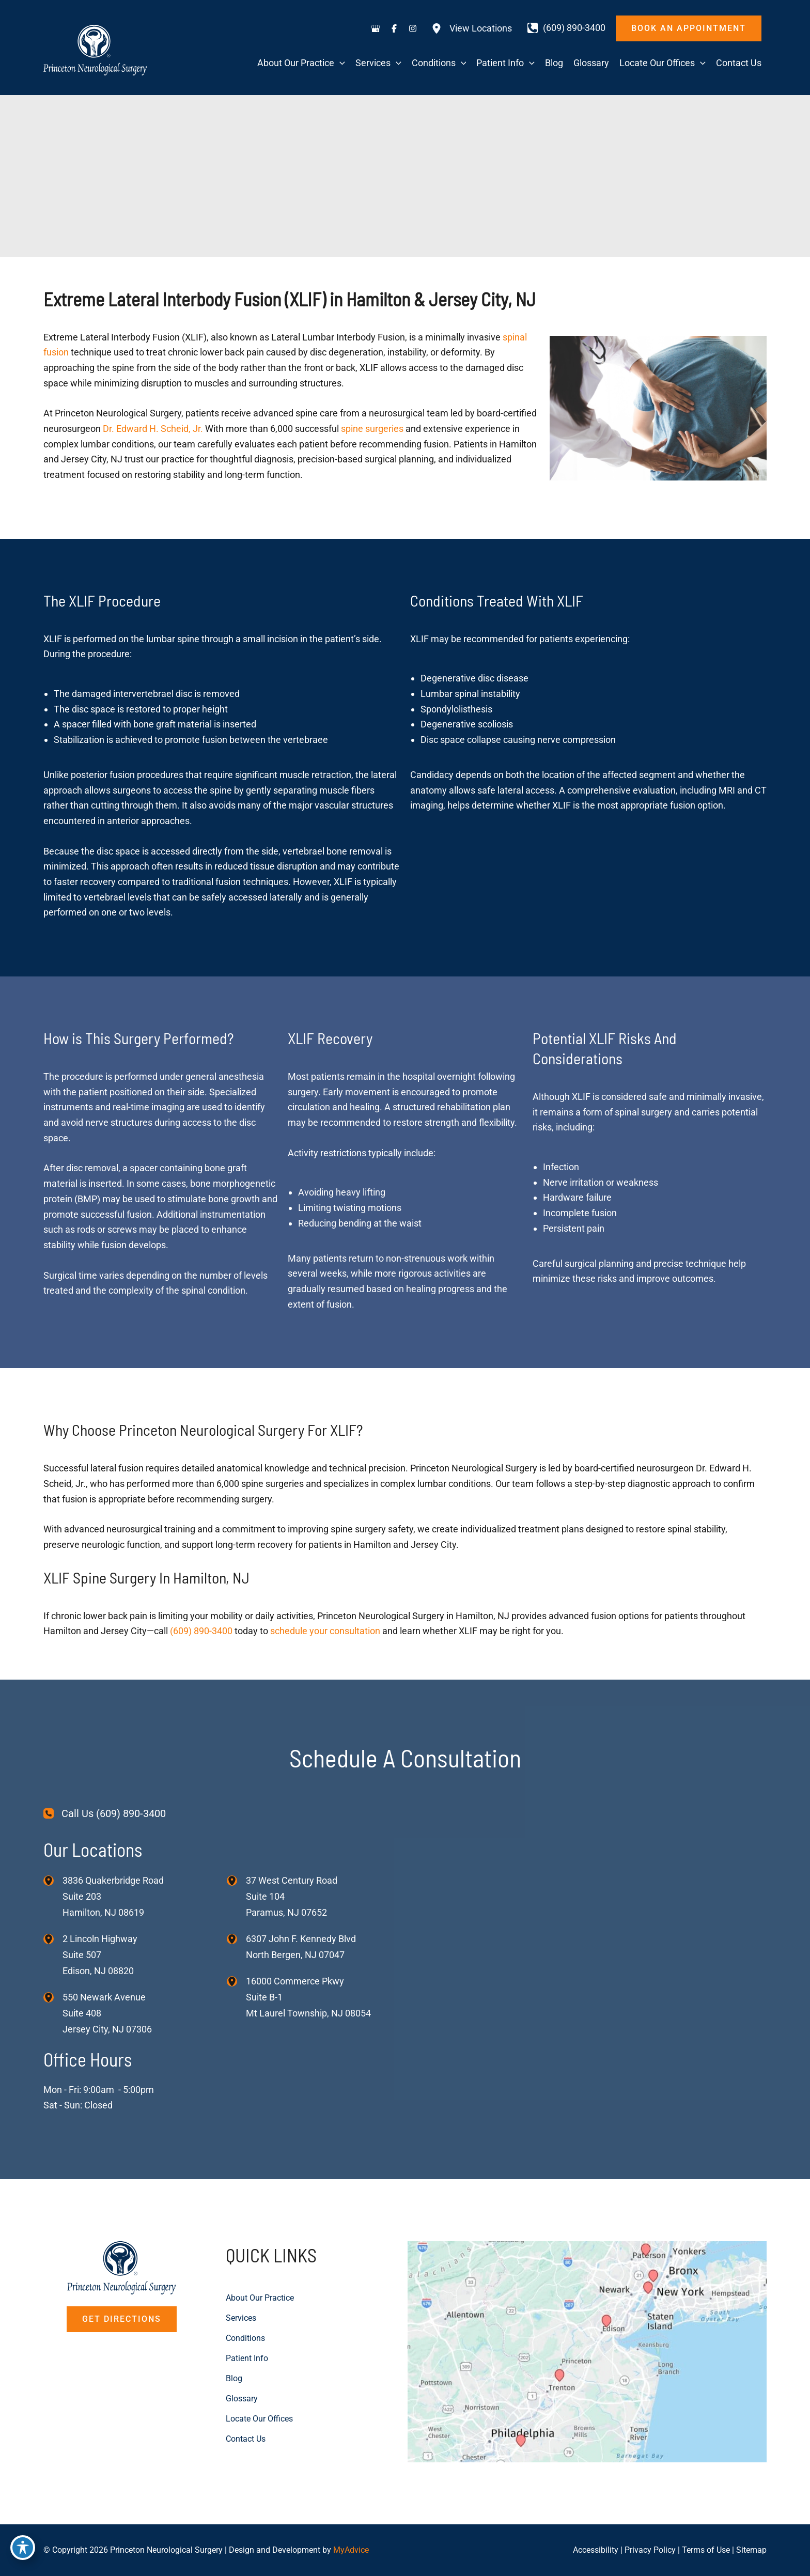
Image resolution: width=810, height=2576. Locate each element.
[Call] (566, 28)
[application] (339, 63)
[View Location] (53, 1879)
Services (243, 2316)
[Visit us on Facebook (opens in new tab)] (394, 28)
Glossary (243, 2395)
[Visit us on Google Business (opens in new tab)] (375, 28)
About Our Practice (264, 2297)
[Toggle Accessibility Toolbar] (22, 2553)
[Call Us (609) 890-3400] (104, 1813)
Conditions (248, 2336)
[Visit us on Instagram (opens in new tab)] (412, 28)
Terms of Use (706, 2550)
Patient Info (249, 2356)
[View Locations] (471, 28)
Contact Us (248, 2434)
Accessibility (595, 2550)
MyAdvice (351, 2550)
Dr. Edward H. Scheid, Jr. (153, 428)
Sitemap (751, 2550)
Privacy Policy (650, 2550)
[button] (688, 28)
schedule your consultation (325, 1630)
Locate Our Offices (263, 2415)
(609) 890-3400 (201, 1630)
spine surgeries (372, 428)
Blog (235, 2375)
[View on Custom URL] (587, 2351)
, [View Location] (100, 1954)
